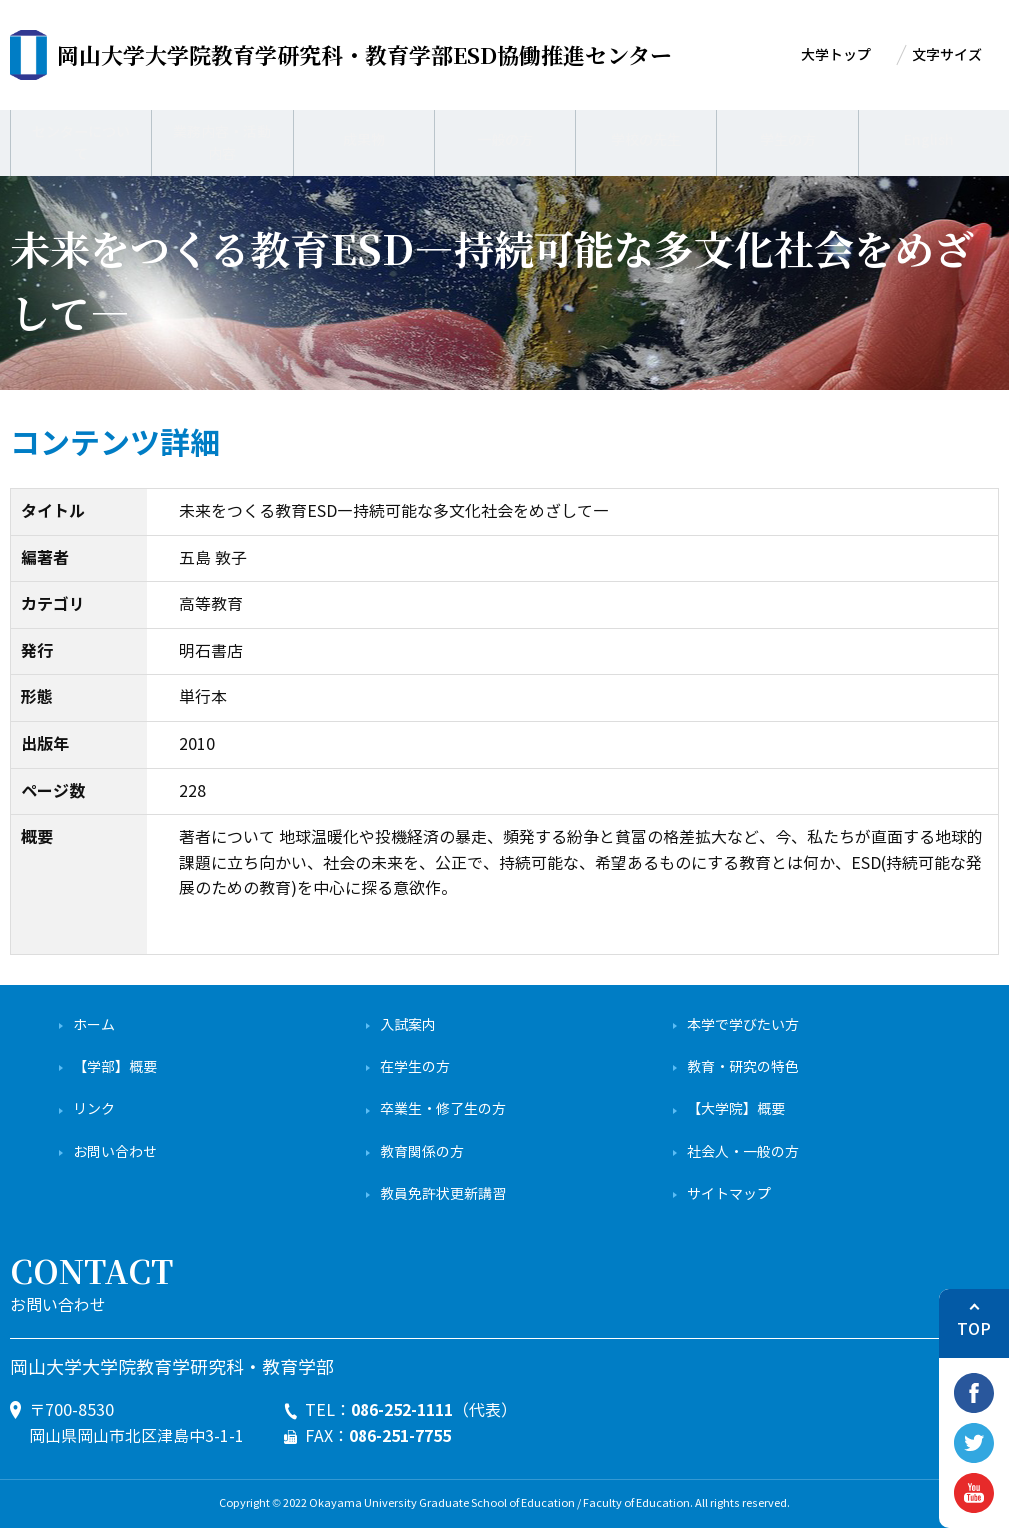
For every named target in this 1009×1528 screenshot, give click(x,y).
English (928, 139)
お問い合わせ (115, 1152)
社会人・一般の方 (743, 1152)
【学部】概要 (115, 1067)
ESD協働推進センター (364, 54)
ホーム (94, 1025)
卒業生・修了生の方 (443, 1109)
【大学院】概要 (736, 1109)
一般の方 (505, 139)
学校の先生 (646, 139)
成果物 (363, 139)
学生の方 (788, 139)
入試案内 (408, 1025)
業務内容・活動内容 (222, 139)
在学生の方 (415, 1067)
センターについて (81, 139)
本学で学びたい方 (743, 1025)
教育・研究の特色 (743, 1067)
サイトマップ (729, 1194)
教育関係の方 (422, 1152)
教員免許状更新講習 (443, 1194)
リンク (94, 1109)
